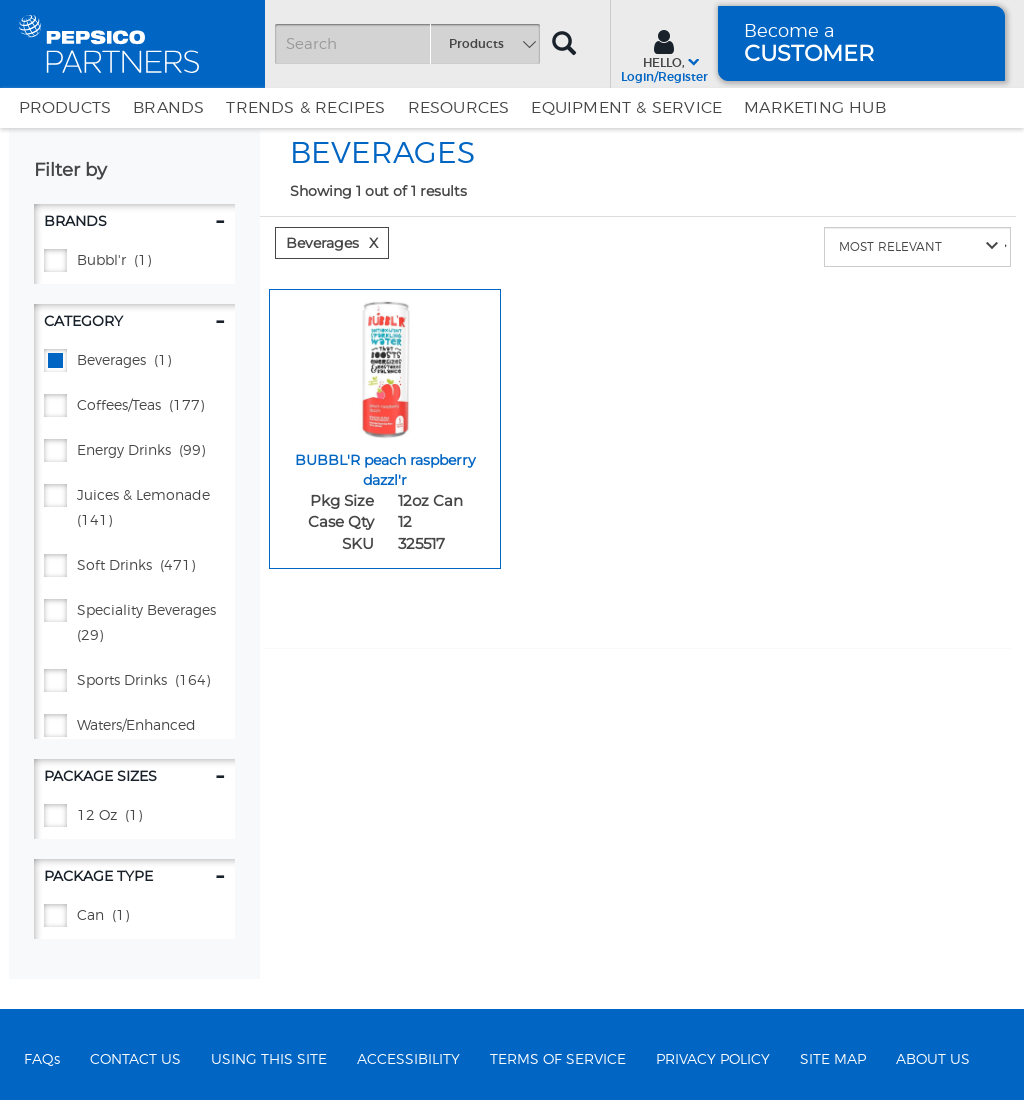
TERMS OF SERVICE (558, 1060)
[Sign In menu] (664, 54)
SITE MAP (833, 1060)
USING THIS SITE (269, 1060)
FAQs (42, 1060)
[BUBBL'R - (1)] (134, 261)
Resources (459, 108)
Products (65, 108)
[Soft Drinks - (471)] (134, 566)
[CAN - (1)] (134, 916)
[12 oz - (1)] (134, 816)
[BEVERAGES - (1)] (134, 361)
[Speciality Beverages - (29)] (134, 624)
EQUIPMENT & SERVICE (626, 108)
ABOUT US (933, 1060)
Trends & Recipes (305, 108)
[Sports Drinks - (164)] (134, 681)
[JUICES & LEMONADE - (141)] (134, 509)
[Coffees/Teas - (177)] (134, 406)
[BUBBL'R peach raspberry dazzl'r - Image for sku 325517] (385, 365)
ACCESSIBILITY (408, 1060)
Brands (168, 108)
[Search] (407, 44)
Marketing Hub (815, 108)
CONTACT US (135, 1060)
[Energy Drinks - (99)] (134, 451)
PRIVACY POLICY (713, 1060)
